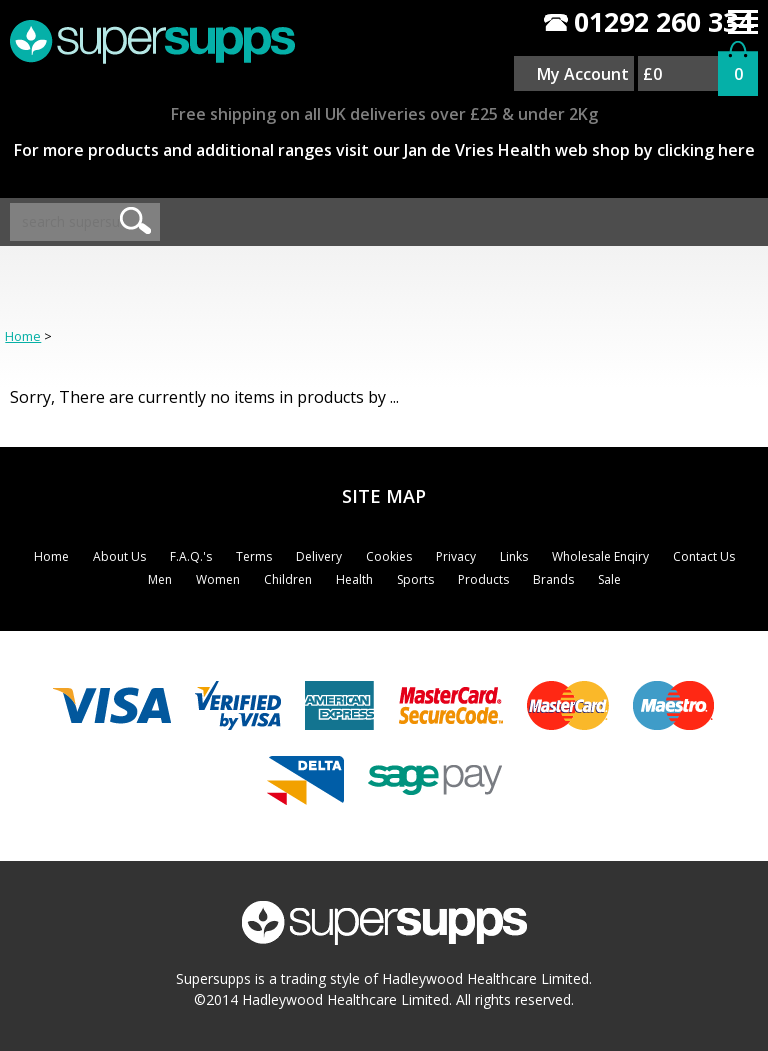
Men (160, 579)
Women (218, 579)
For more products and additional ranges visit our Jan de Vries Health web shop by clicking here (384, 150)
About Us (119, 556)
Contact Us (704, 556)
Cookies (389, 556)
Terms (254, 556)
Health (354, 579)
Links (514, 556)
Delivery (319, 556)
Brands (553, 579)
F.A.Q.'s (191, 556)
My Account (583, 74)
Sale (609, 579)
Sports (415, 579)
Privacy (456, 556)
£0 (652, 74)
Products (483, 579)
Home (23, 336)
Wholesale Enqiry (600, 556)
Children (288, 579)
